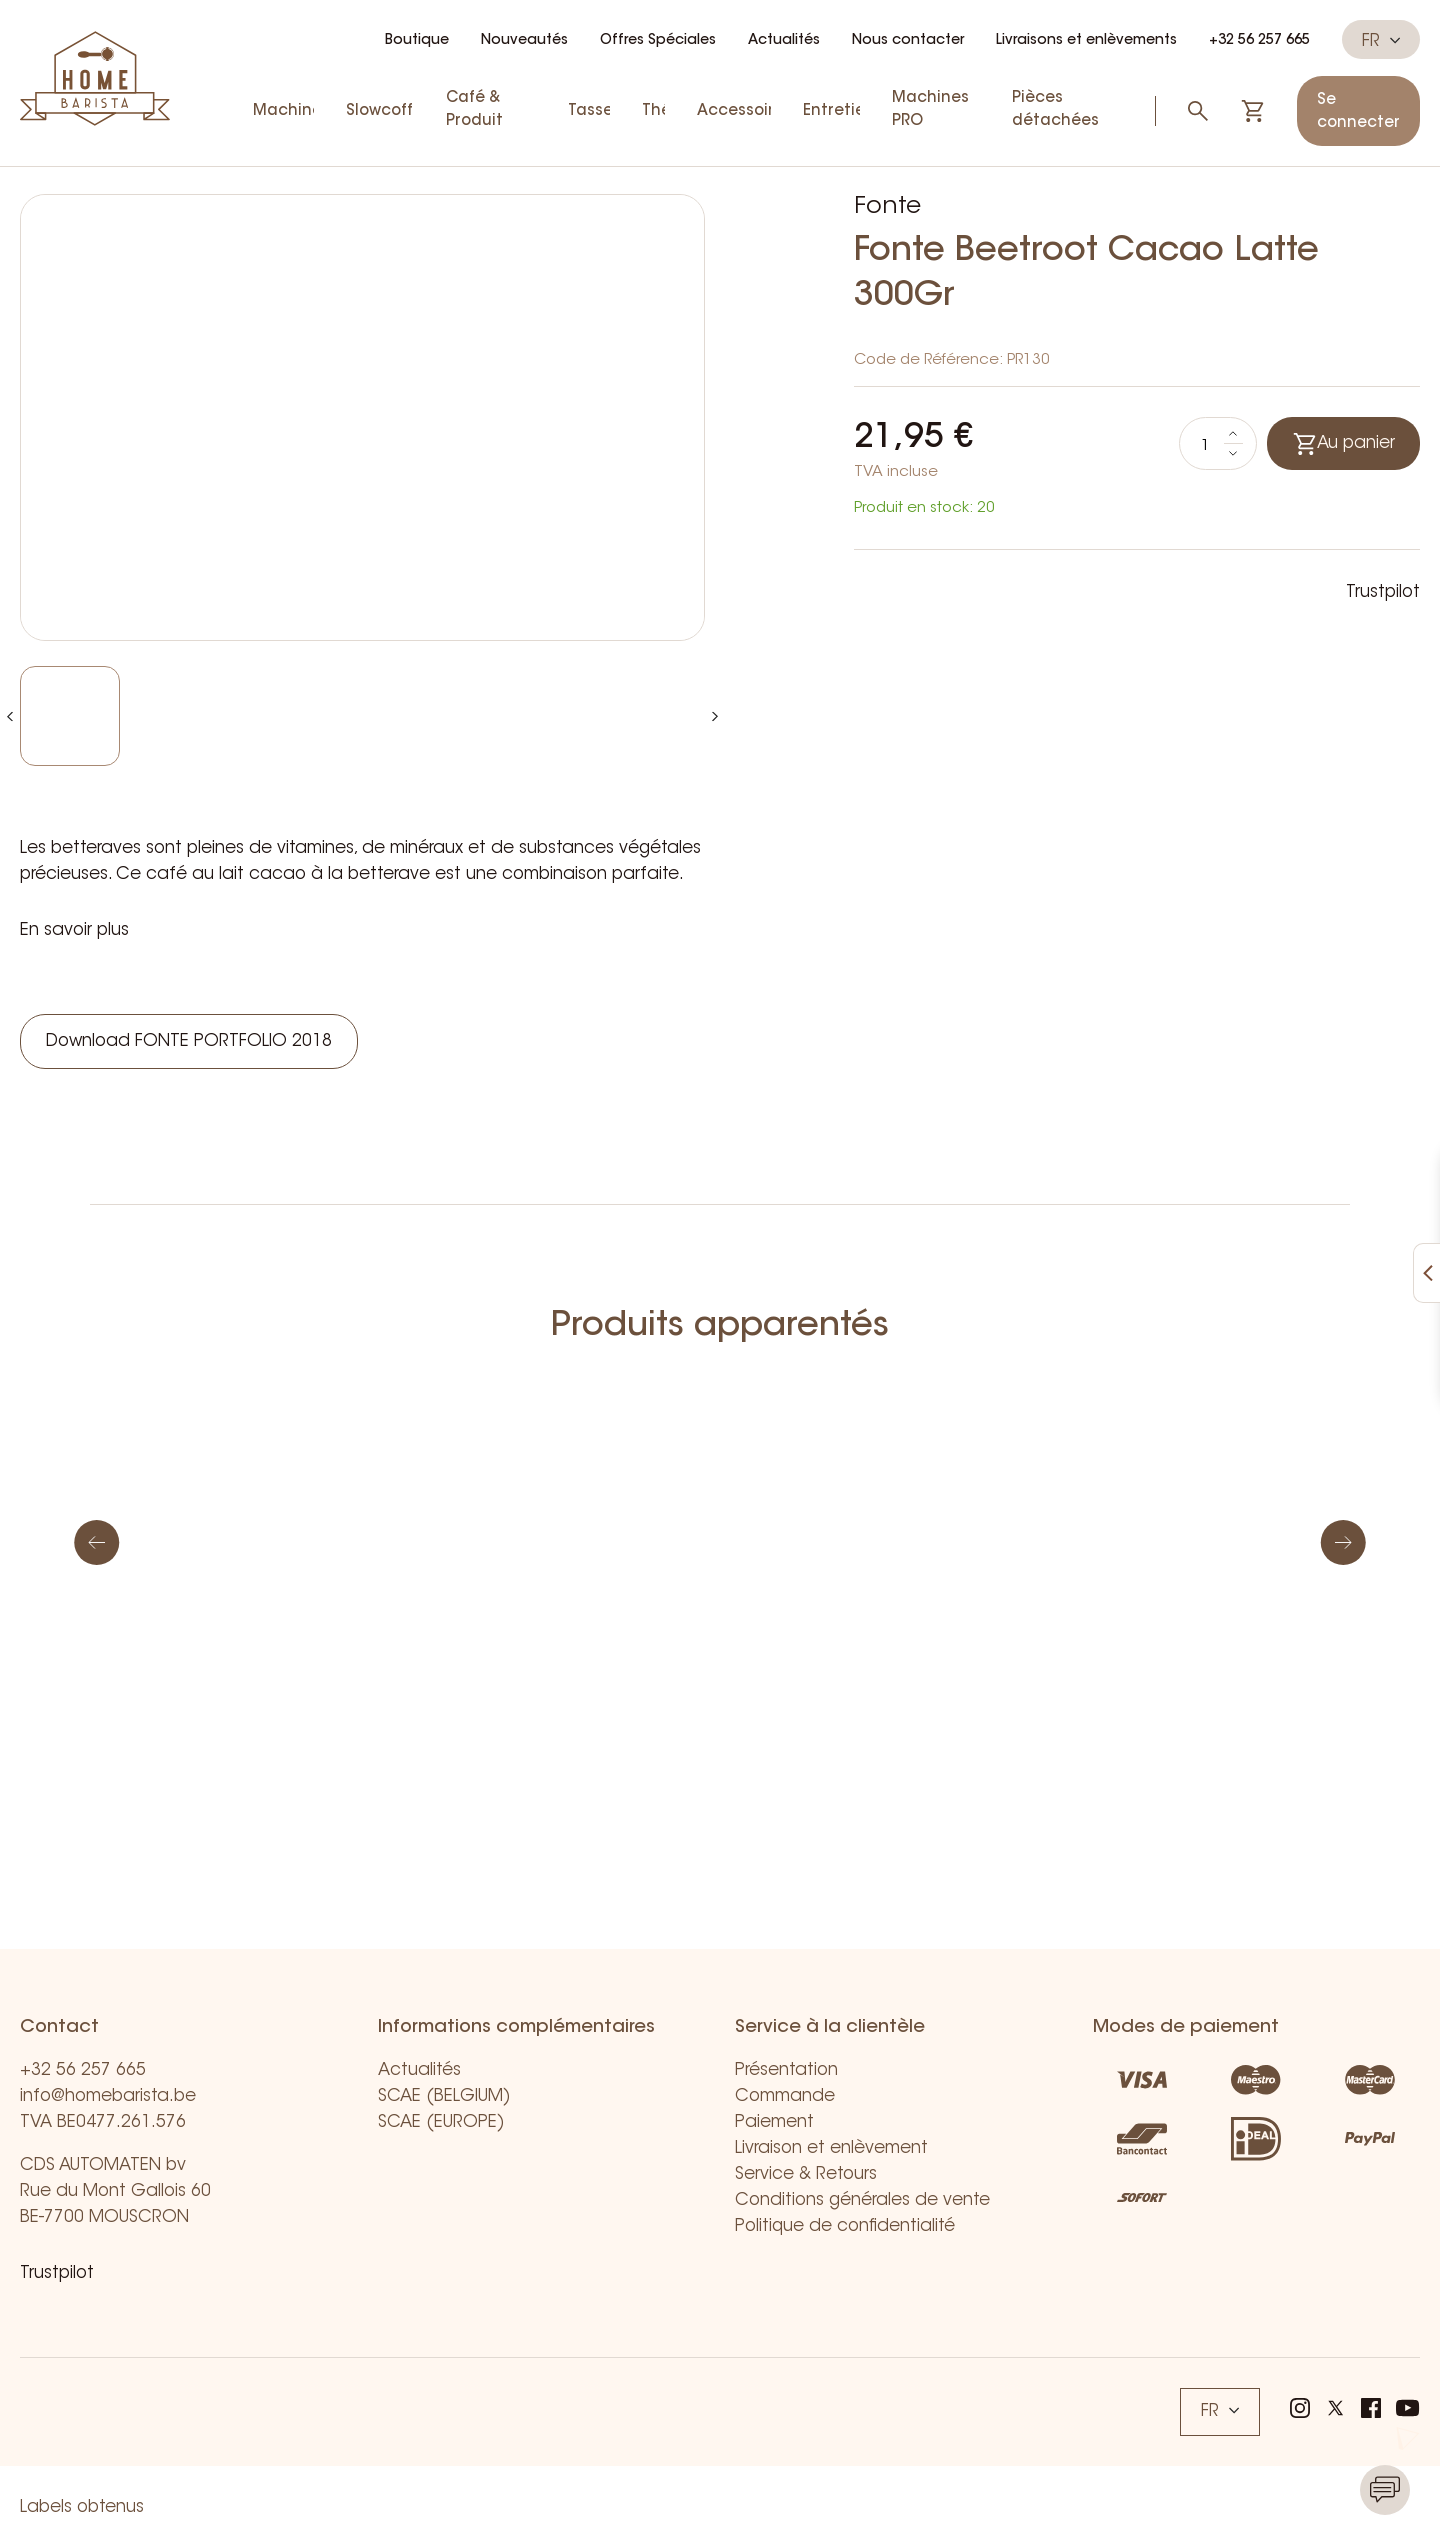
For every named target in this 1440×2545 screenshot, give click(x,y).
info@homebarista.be (108, 2096)
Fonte (887, 207)
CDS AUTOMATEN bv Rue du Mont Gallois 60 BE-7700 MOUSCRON (115, 2191)
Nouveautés (524, 41)
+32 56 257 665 (1259, 41)
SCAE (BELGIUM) (444, 2096)
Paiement (774, 2122)
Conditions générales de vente (862, 2200)
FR (1381, 41)
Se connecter (1358, 112)
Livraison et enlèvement (831, 2148)
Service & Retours (806, 2174)
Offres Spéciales (658, 41)
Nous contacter (908, 41)
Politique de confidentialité (845, 2226)
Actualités (784, 41)
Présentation (786, 2070)
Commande (785, 2096)
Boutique (417, 41)
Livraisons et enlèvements (1086, 41)
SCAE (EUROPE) (441, 2122)
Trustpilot (1383, 592)
